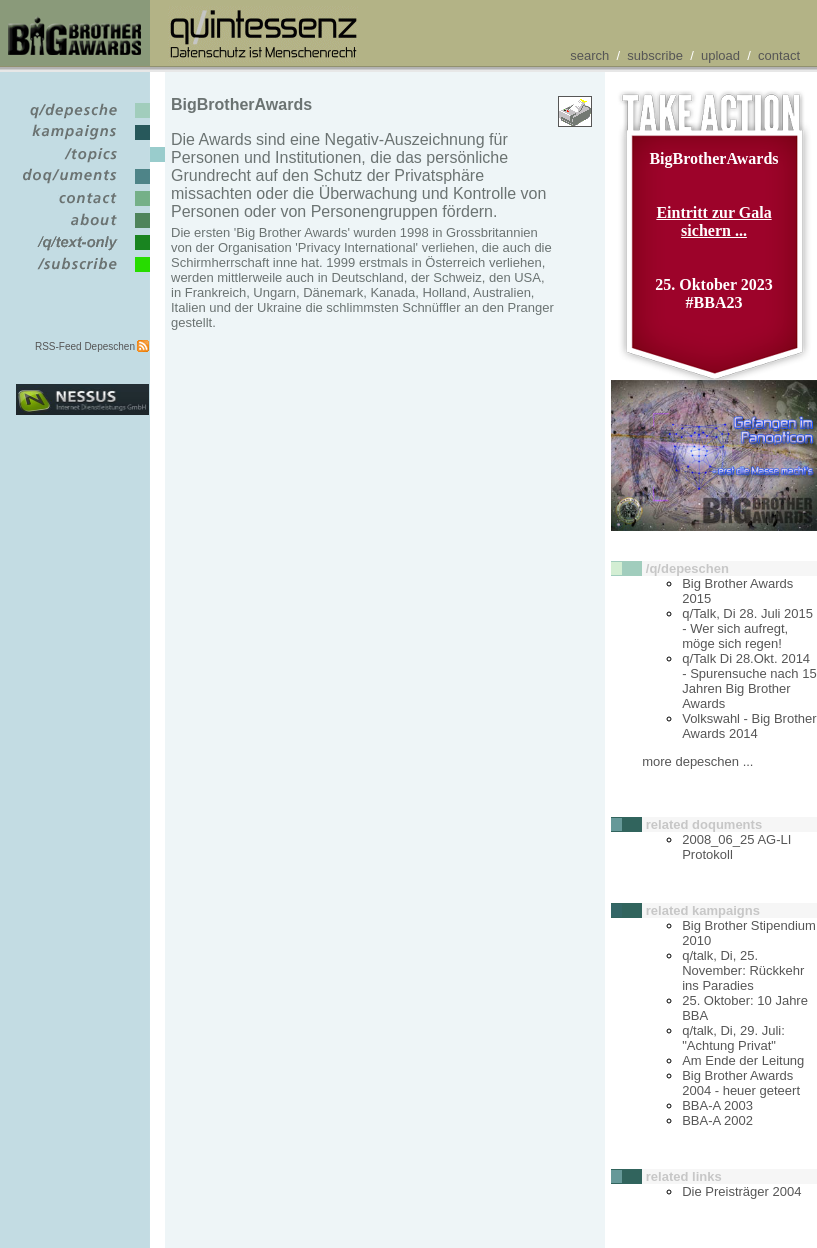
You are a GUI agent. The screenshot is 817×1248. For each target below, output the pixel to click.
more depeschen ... (697, 761)
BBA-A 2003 (717, 1105)
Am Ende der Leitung (743, 1060)
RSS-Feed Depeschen (85, 346)
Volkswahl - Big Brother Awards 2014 (749, 726)
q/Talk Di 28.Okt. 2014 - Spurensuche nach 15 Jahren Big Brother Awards (749, 681)
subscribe (655, 55)
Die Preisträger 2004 (741, 1191)
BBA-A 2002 (717, 1120)
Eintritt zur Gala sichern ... (713, 221)
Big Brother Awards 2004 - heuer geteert (741, 1083)
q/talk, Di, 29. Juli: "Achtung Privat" (733, 1038)
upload (720, 55)
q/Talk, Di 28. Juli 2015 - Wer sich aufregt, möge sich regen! (747, 628)
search (589, 55)
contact (779, 55)
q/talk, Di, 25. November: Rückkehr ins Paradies (743, 970)
